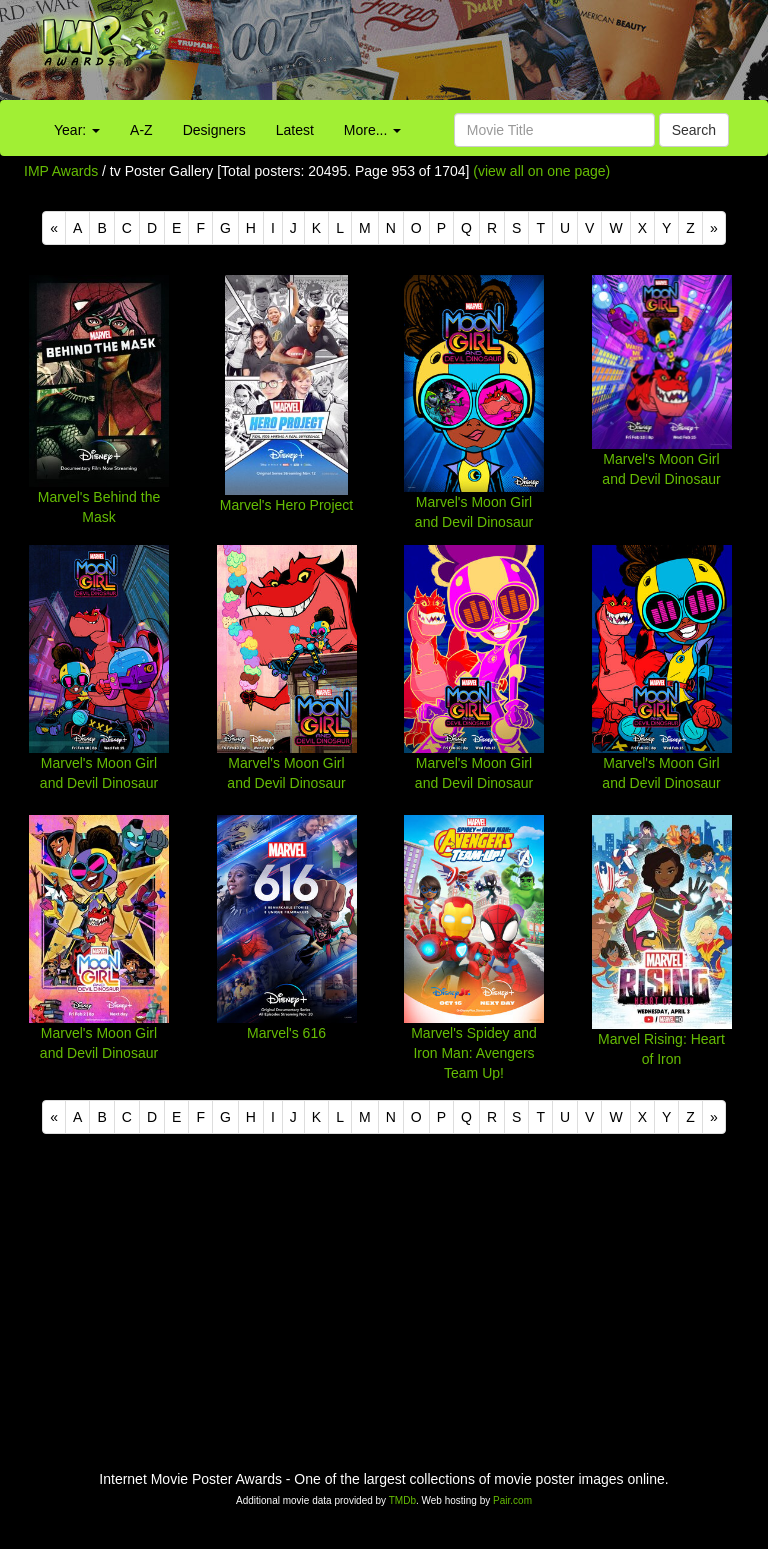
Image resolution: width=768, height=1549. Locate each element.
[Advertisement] (480, 55)
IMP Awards (61, 171)
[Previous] (54, 228)
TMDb (402, 1500)
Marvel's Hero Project (286, 505)
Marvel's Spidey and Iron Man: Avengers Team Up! (474, 1053)
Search (694, 130)
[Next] (714, 228)
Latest (295, 130)
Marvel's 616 (286, 1033)
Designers (214, 130)
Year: (77, 130)
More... (372, 130)
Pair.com (512, 1500)
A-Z (141, 130)
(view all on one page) (541, 171)
